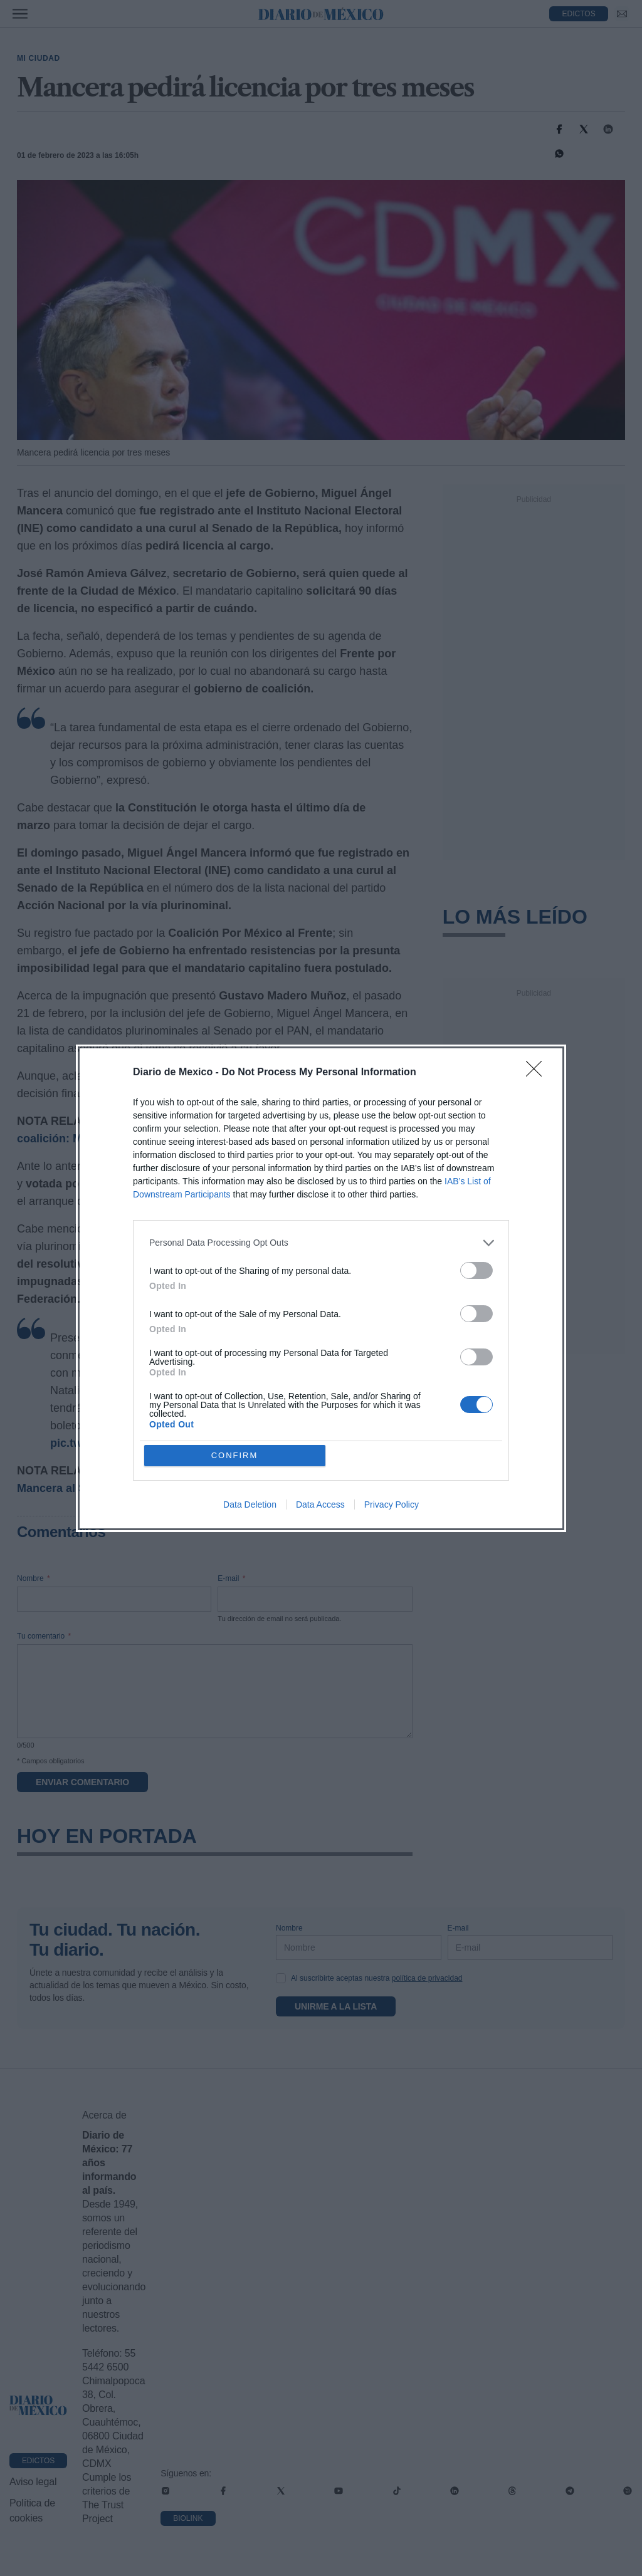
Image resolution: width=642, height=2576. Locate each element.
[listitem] (321, 1242)
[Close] (538, 1073)
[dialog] (321, 1288)
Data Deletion (249, 1504)
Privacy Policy (391, 1504)
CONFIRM (234, 1455)
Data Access (320, 1504)
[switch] (476, 1270)
